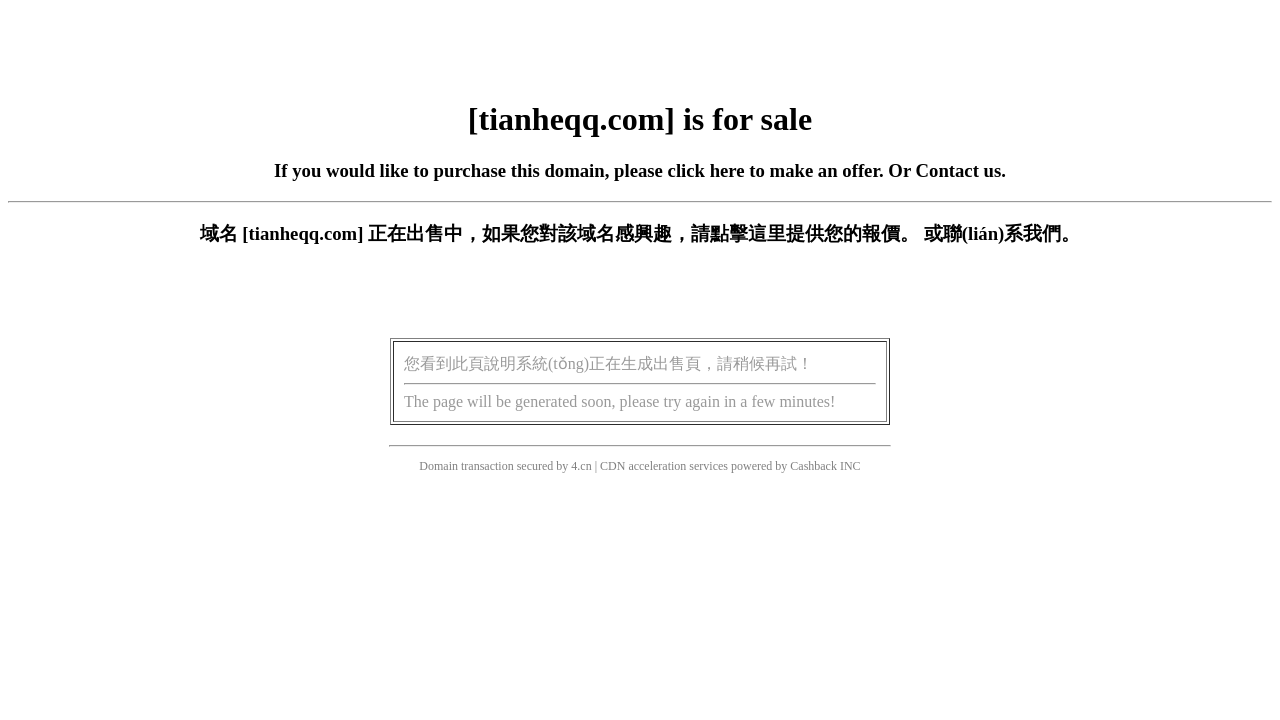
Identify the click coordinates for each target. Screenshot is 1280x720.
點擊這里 (748, 233)
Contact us (959, 170)
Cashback (813, 466)
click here (706, 170)
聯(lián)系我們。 (1012, 233)
